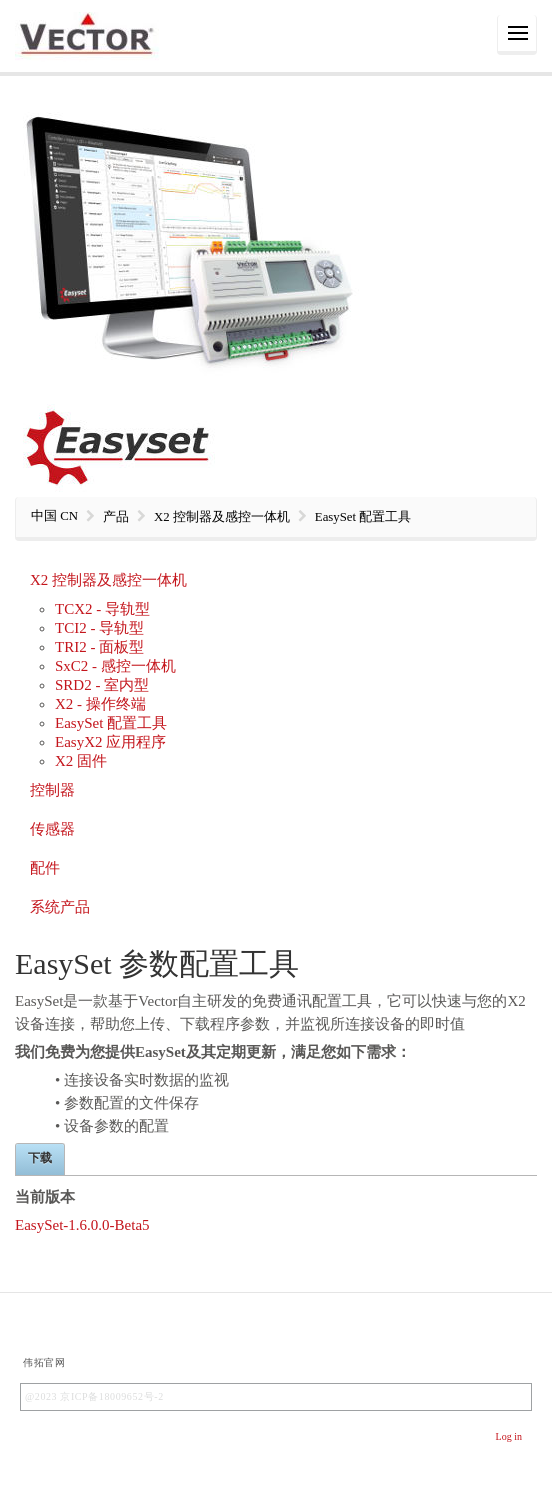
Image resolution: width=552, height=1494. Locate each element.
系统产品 (60, 907)
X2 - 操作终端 (100, 704)
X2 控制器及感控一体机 (108, 580)
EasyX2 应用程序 (110, 742)
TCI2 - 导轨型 (99, 628)
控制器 (52, 790)
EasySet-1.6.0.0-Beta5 (82, 1225)
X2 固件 (81, 761)
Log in (509, 1436)
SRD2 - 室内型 (102, 685)
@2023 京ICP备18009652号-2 (94, 1396)
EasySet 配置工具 (111, 723)
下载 (40, 1158)
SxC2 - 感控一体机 (115, 666)
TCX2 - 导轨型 (102, 609)
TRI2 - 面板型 (99, 647)
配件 (45, 868)
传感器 (52, 829)
